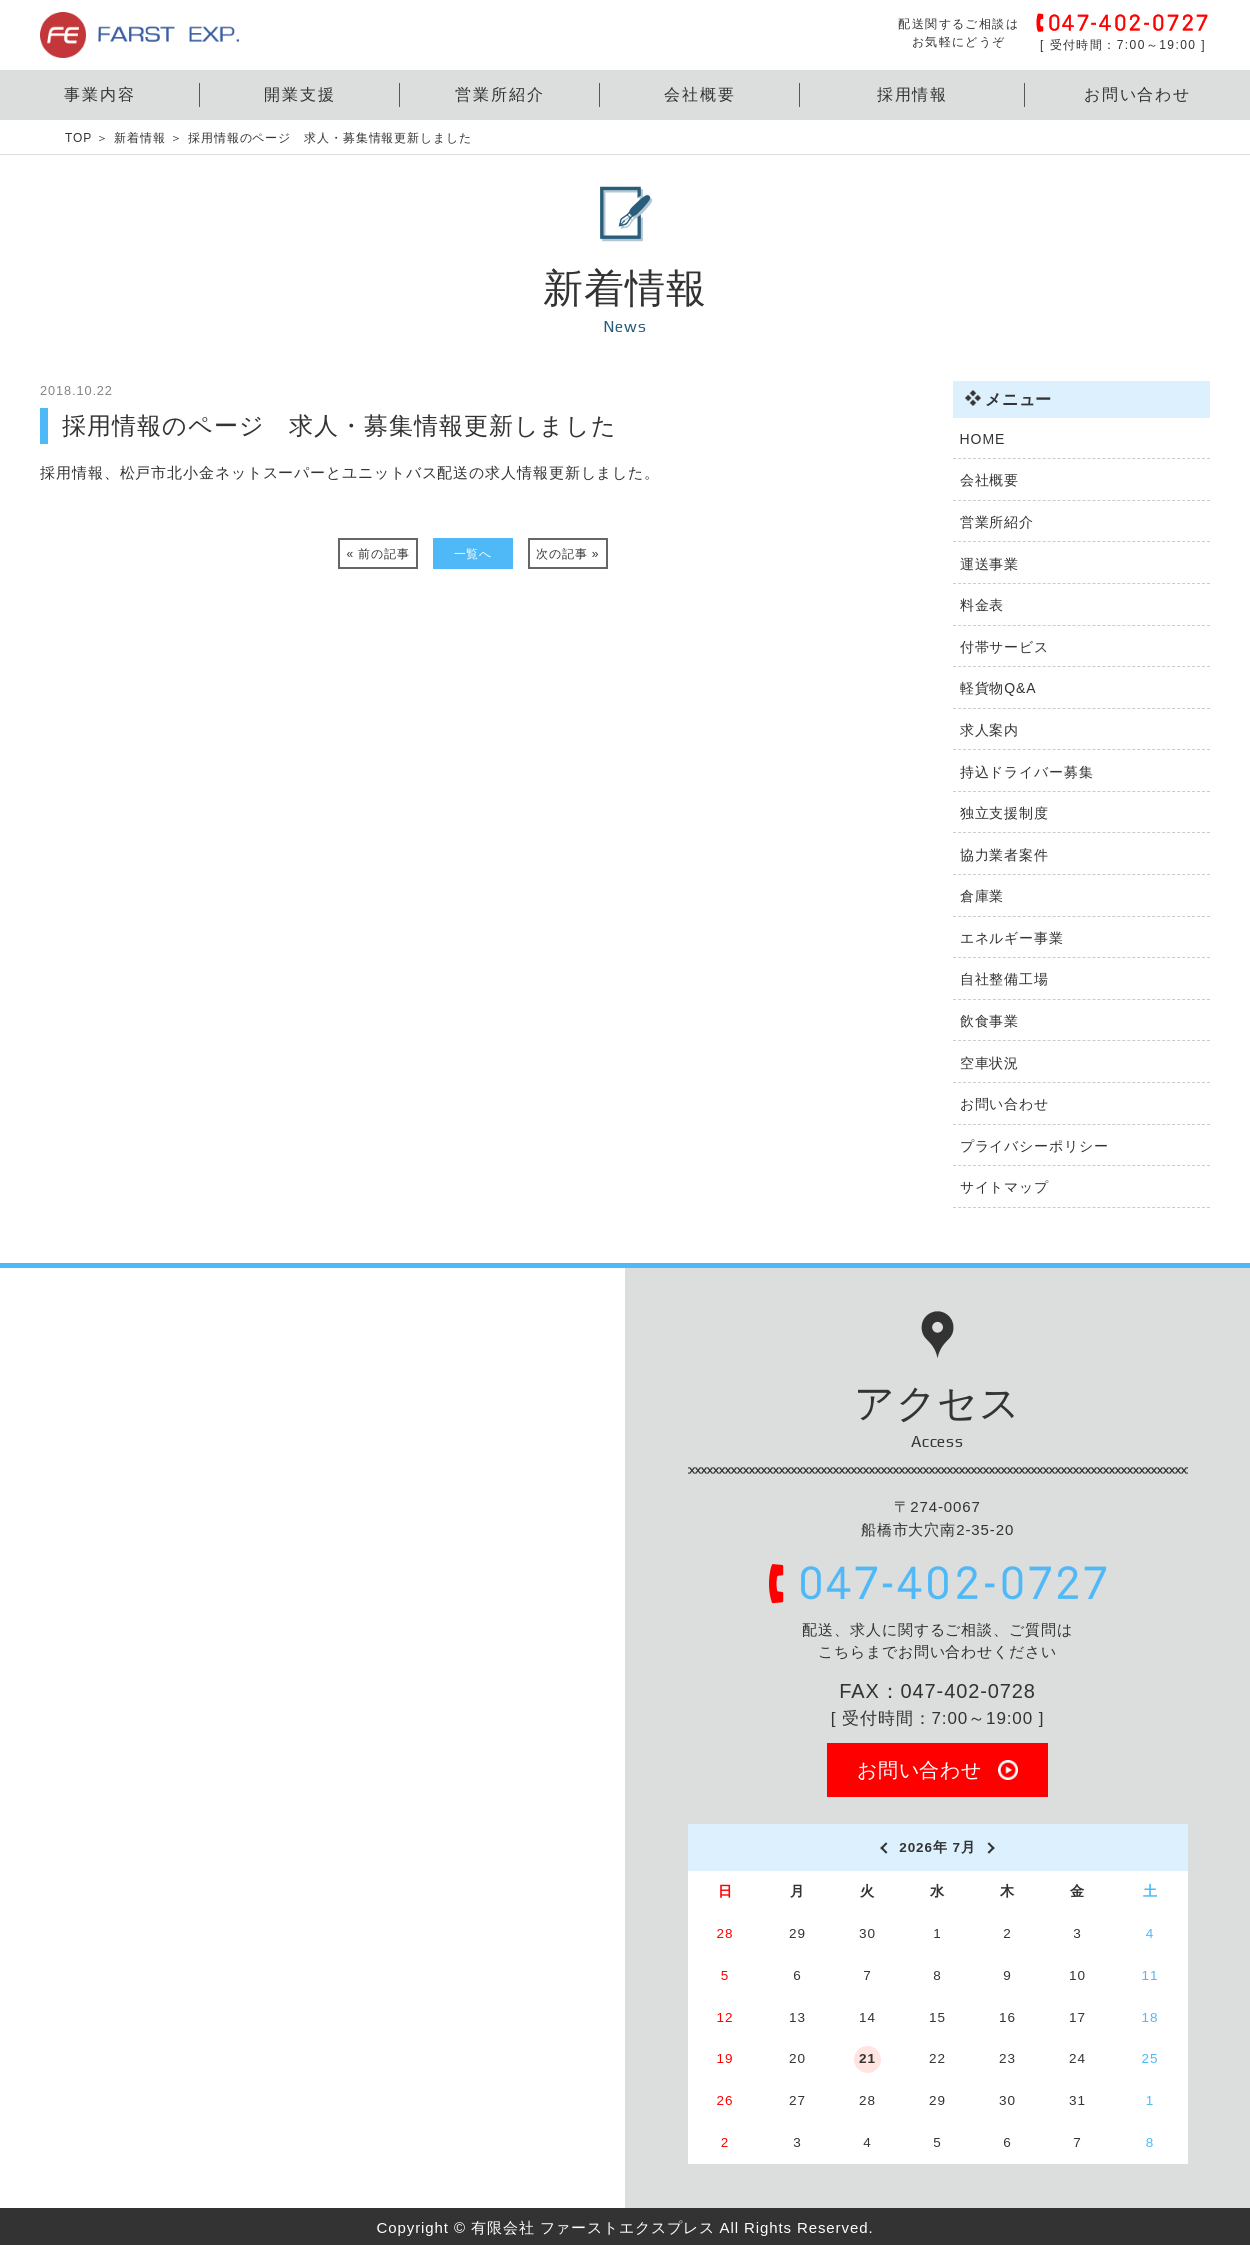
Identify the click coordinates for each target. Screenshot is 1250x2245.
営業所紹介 (500, 94)
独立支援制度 (1004, 813)
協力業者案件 (1004, 855)
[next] (993, 1848)
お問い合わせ (1138, 94)
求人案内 (990, 730)
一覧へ (473, 554)
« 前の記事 (378, 554)
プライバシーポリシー (1034, 1146)
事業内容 (100, 94)
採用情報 (913, 94)
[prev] (882, 1848)
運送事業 (990, 564)
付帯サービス (1004, 647)
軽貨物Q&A (998, 688)
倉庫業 (982, 896)
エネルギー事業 (1012, 938)
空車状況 (990, 1063)
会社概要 (700, 94)
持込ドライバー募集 (1027, 772)
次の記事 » (567, 554)
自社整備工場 (1004, 979)
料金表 (982, 605)
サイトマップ (1004, 1187)
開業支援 (300, 94)
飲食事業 (990, 1021)
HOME (983, 439)
